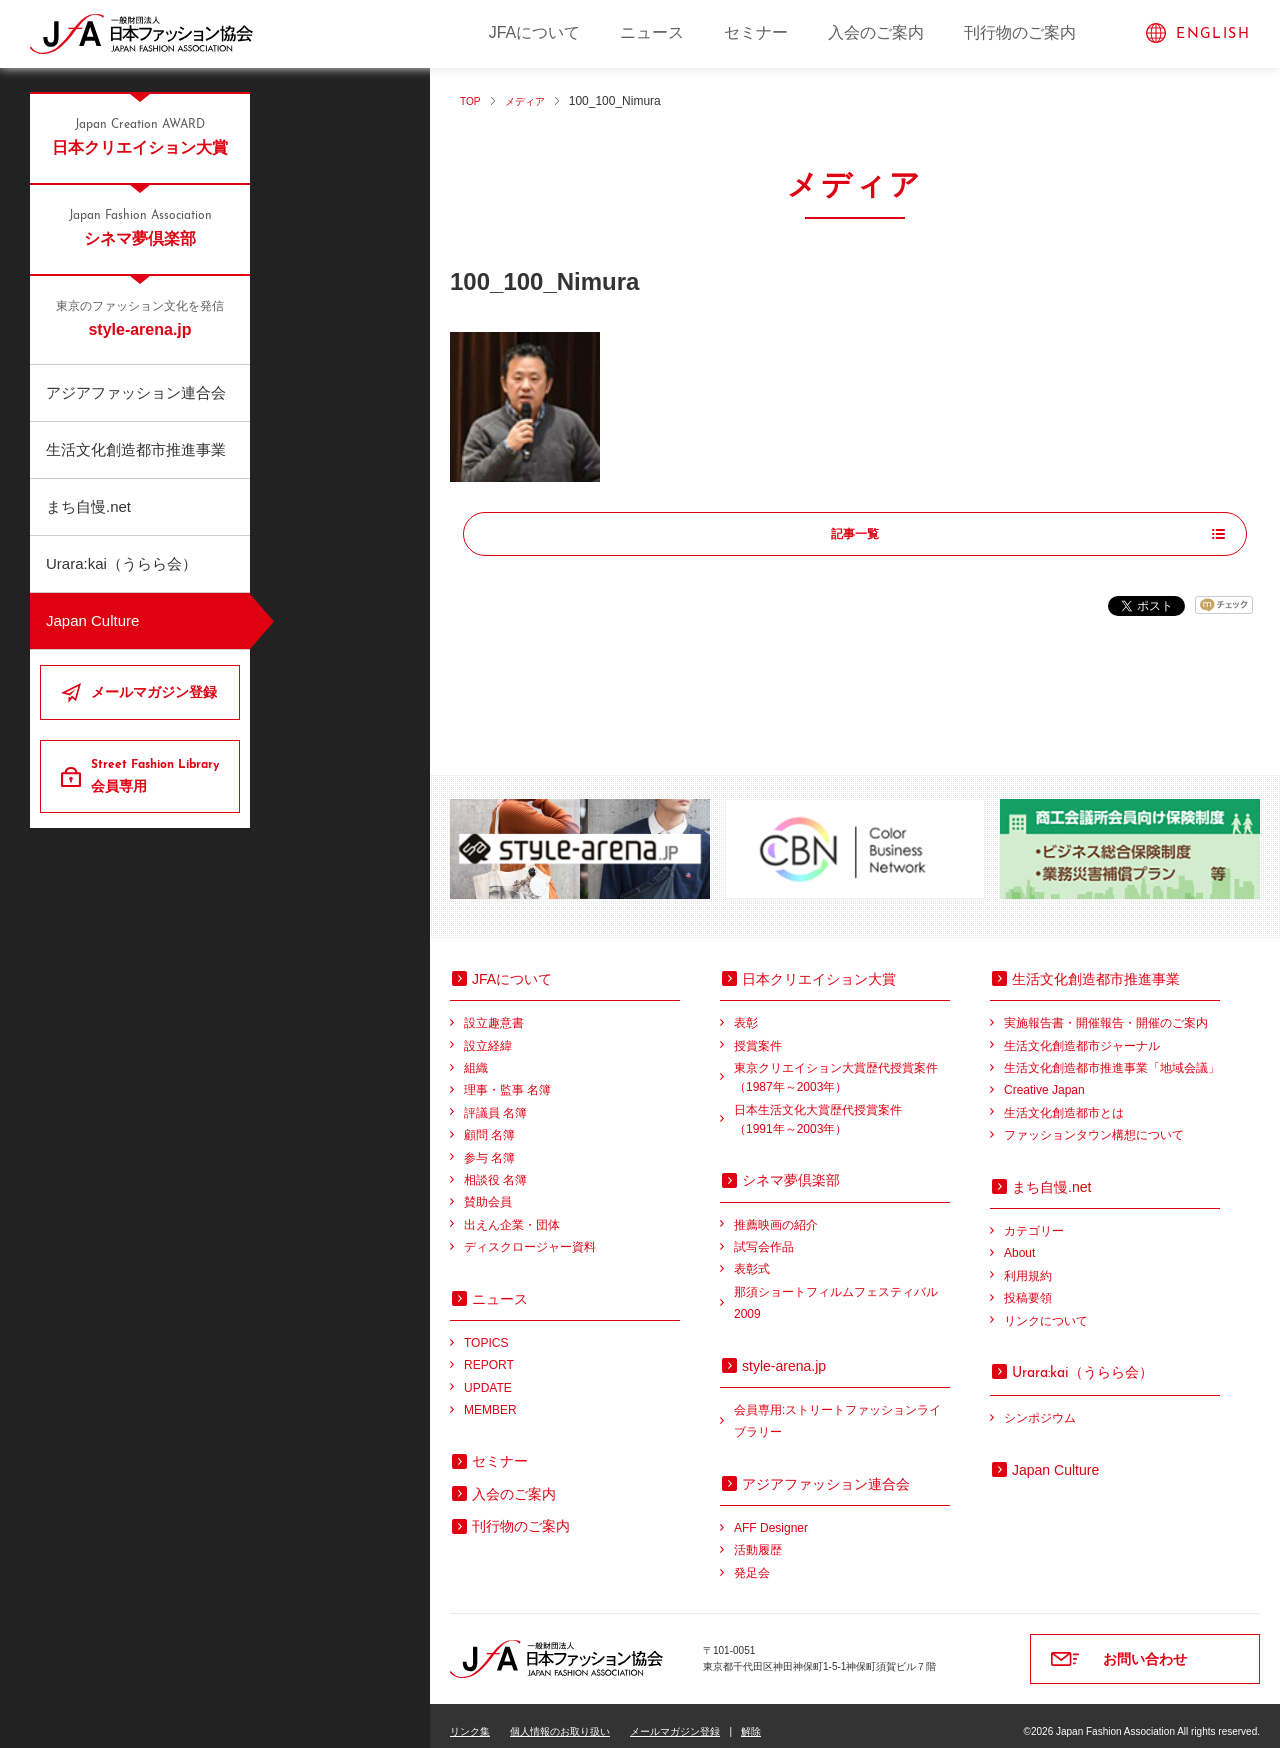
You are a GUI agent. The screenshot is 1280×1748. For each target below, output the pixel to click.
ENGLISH (1213, 34)
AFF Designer (771, 1516)
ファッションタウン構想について (1094, 1123)
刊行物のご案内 (1020, 32)
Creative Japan (1044, 1078)
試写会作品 (764, 1235)
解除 (751, 1719)
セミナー (756, 32)
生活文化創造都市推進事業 (136, 449)
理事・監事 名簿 (507, 1078)
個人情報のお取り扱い (560, 1719)
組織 (476, 1056)
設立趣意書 (494, 1011)
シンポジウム (1040, 1406)
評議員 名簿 (495, 1101)
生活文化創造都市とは (1064, 1101)
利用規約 (1028, 1263)
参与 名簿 (489, 1145)
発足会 (752, 1561)
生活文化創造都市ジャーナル (1082, 1033)
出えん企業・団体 (512, 1212)
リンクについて (1046, 1308)
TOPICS (486, 1331)
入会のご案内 (876, 32)
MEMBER (490, 1398)
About (1019, 1241)
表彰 (746, 1011)
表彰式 (752, 1257)
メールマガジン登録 (154, 692)
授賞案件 (758, 1033)
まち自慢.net (88, 506)
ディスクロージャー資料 (530, 1235)
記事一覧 (855, 535)
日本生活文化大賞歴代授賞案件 (842, 1108)
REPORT (489, 1353)
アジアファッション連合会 (136, 392)
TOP (472, 101)
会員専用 (157, 775)
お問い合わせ (1145, 1647)
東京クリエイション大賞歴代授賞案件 (842, 1067)
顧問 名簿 (489, 1123)
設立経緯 (488, 1033)
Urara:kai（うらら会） (121, 563)
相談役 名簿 (495, 1168)
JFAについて (535, 32)
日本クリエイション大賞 (140, 136)
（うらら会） (1082, 1360)
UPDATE (488, 1375)
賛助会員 (488, 1190)
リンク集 (470, 1719)
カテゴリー (1034, 1219)
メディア (533, 101)
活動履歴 (758, 1538)
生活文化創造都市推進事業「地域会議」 (1112, 1056)
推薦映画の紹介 (776, 1212)
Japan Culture (92, 620)
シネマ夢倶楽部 (140, 227)
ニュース (652, 32)
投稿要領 (1028, 1286)
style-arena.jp (140, 318)
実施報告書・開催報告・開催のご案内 (1106, 1011)
